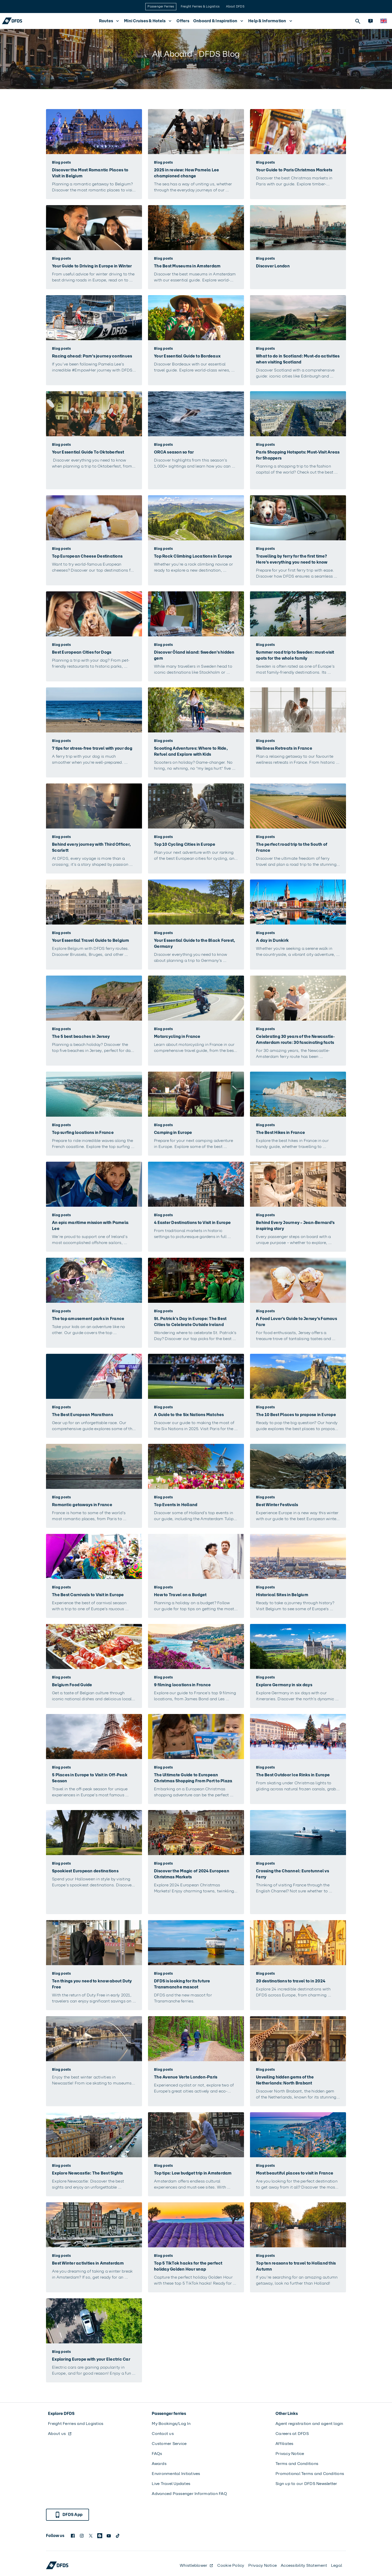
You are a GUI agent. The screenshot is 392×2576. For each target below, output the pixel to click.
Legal (336, 2565)
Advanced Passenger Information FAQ (189, 2493)
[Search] (357, 21)
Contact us (163, 2433)
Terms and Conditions (297, 2463)
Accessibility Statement (304, 2565)
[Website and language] (383, 21)
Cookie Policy (230, 2565)
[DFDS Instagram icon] (81, 2536)
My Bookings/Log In (171, 2423)
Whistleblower (196, 2565)
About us (60, 2433)
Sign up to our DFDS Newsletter (306, 2483)
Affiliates (285, 2443)
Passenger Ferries (161, 6)
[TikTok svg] (117, 2536)
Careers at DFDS (292, 2433)
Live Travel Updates (171, 2483)
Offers (182, 21)
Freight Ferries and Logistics (75, 2423)
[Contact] (370, 21)
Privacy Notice (290, 2453)
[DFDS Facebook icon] (72, 2536)
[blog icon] (99, 2536)
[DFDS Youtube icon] (108, 2536)
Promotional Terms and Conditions (310, 2473)
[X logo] (90, 2536)
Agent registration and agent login (309, 2423)
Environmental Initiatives (176, 2473)
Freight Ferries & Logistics (200, 6)
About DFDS (235, 6)
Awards (159, 2463)
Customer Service (169, 2443)
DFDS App (68, 2515)
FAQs (157, 2453)
